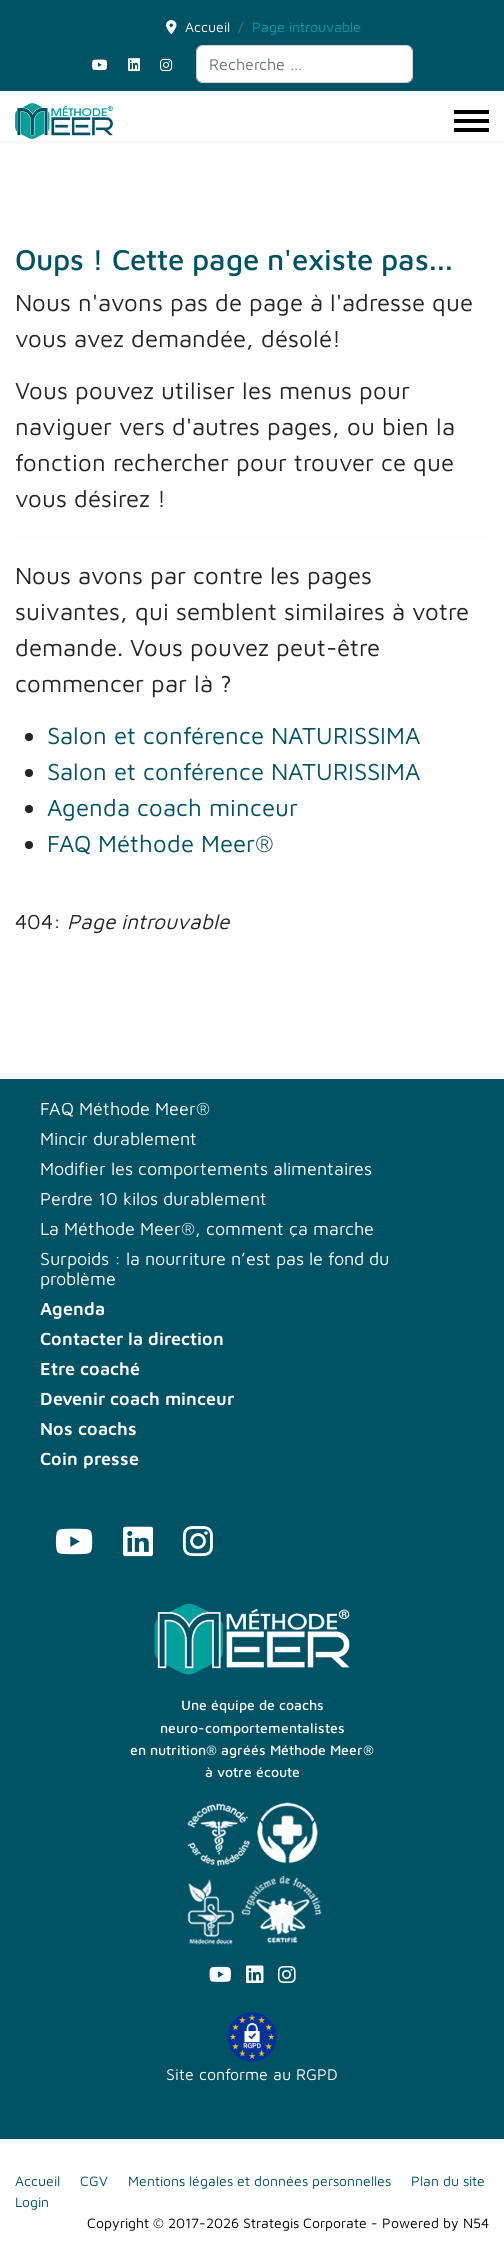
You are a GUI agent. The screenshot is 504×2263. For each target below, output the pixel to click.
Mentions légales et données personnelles (259, 2180)
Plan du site (448, 2180)
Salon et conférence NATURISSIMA (233, 735)
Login (32, 2201)
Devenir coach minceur (137, 1399)
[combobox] (304, 64)
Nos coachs (88, 1429)
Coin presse (89, 1459)
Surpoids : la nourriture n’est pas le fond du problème (214, 1269)
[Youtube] (100, 64)
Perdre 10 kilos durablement (153, 1199)
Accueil (37, 2180)
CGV (94, 2180)
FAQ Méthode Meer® (160, 843)
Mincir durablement (118, 1139)
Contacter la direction (132, 1339)
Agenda (72, 1309)
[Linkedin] (134, 64)
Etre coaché (90, 1369)
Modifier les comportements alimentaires (206, 1169)
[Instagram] (166, 64)
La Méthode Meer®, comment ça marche (207, 1229)
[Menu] (471, 121)
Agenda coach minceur (172, 807)
